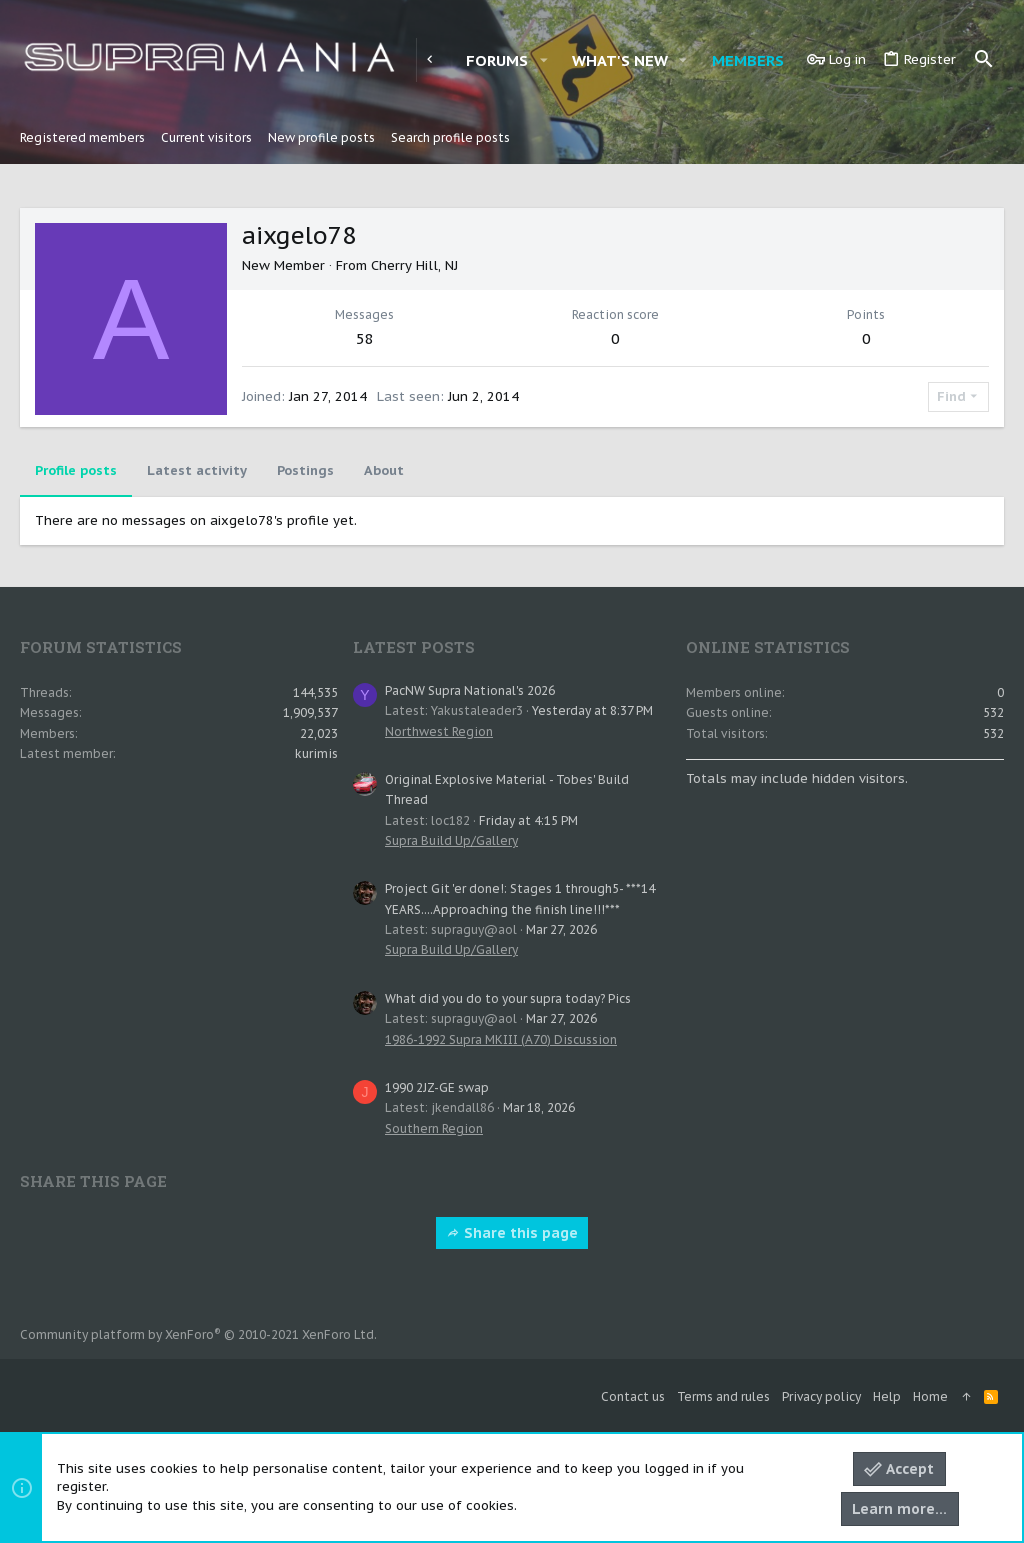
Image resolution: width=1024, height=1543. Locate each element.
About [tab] (384, 470)
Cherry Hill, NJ (414, 265)
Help (887, 1396)
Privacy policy (821, 1396)
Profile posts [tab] (76, 470)
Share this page (512, 1233)
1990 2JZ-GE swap (437, 1087)
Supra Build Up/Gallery (451, 840)
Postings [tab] (305, 470)
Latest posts (414, 647)
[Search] (984, 60)
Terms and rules (723, 1396)
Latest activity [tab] (197, 470)
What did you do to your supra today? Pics (508, 998)
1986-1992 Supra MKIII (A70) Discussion (501, 1039)
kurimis (316, 753)
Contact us (633, 1396)
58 (365, 338)
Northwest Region (439, 731)
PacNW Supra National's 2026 (470, 690)
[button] (543, 60)
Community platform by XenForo (198, 1334)
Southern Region (434, 1128)
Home (930, 1396)
